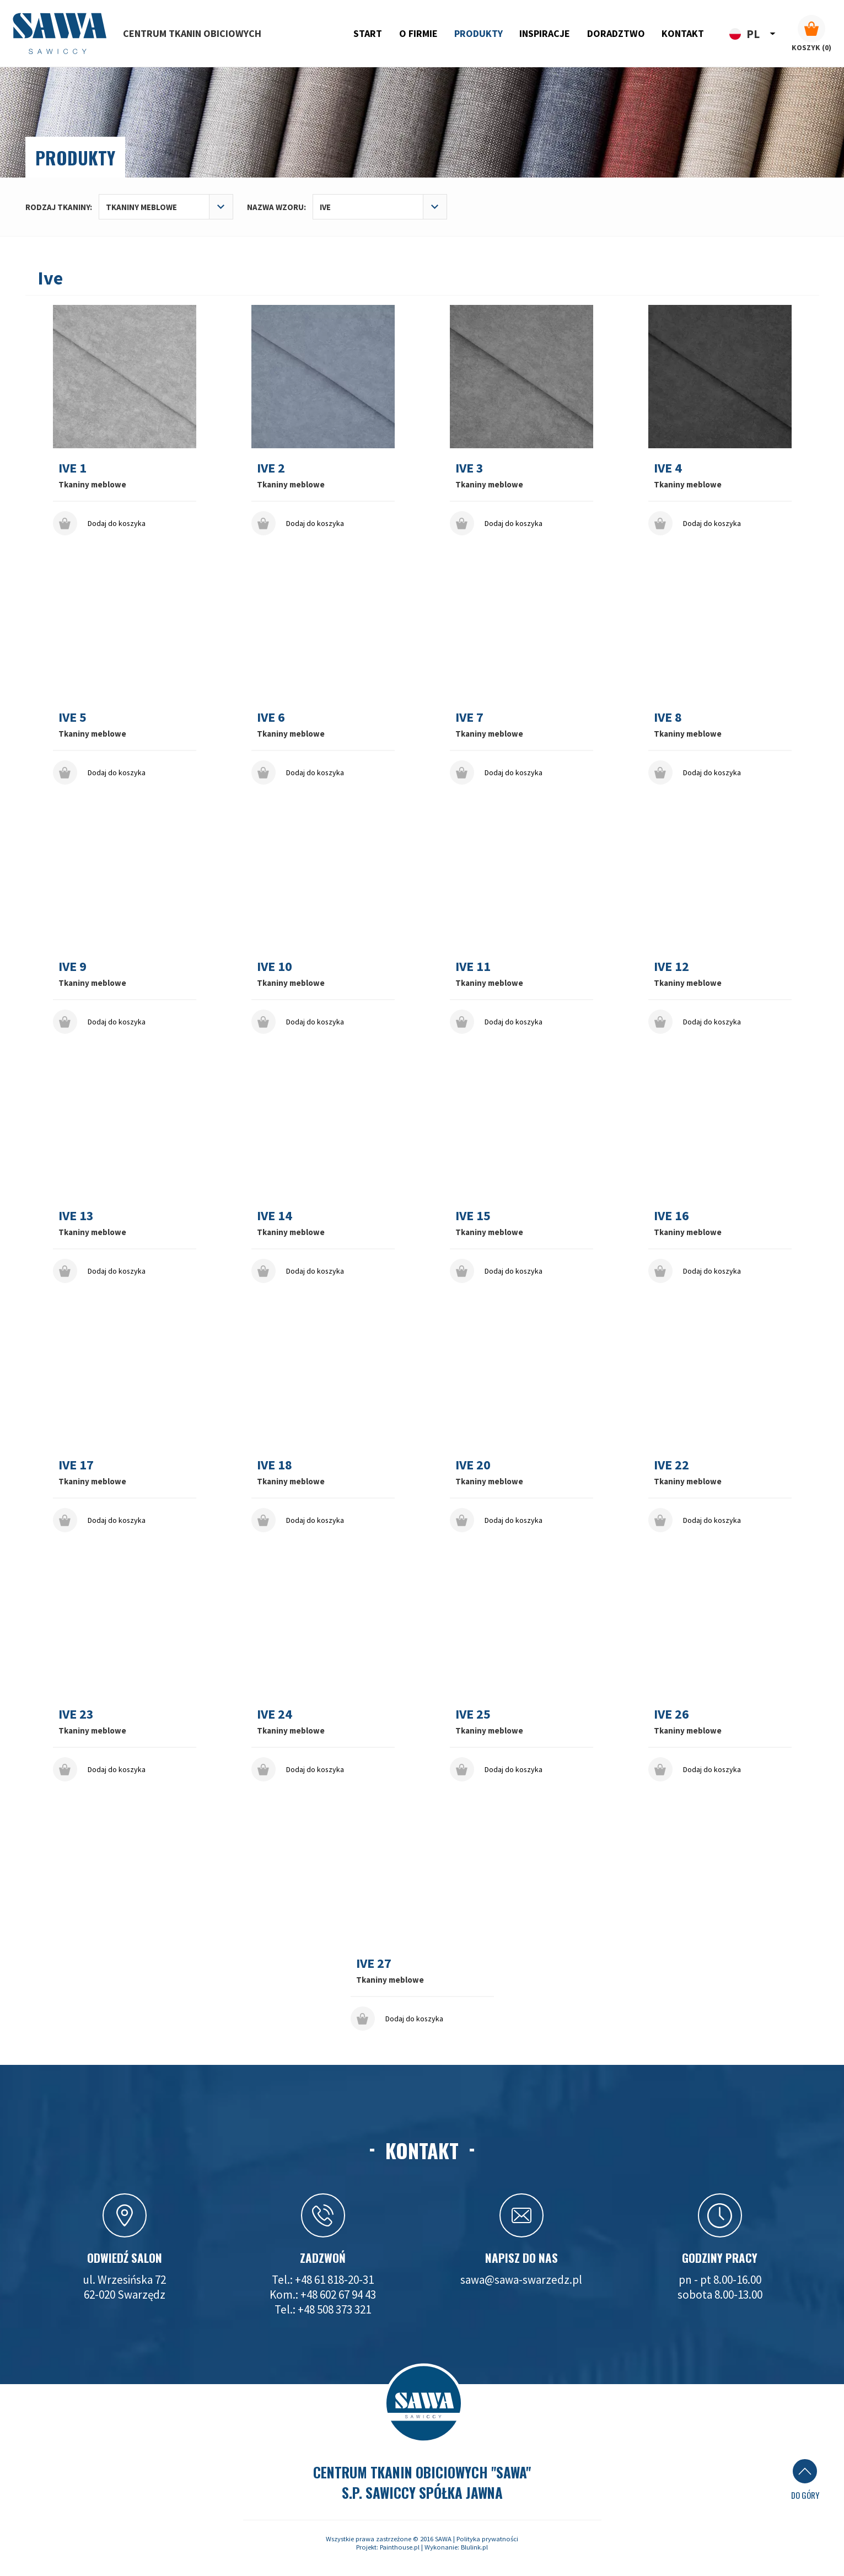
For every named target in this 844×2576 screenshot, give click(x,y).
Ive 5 (72, 717)
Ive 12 (671, 966)
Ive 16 (671, 1215)
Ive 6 (271, 717)
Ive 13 (76, 1215)
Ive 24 (274, 1713)
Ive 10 (274, 966)
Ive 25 (473, 1713)
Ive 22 (671, 1464)
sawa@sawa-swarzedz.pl (521, 2279)
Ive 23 (76, 1713)
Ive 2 (271, 467)
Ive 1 (72, 467)
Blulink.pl (474, 2547)
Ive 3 (469, 467)
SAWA (443, 2539)
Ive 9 (72, 966)
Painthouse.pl (400, 2547)
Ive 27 (373, 1963)
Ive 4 (668, 467)
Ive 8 (668, 717)
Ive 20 (473, 1464)
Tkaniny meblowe (92, 484)
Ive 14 (274, 1215)
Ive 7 (469, 717)
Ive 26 (671, 1713)
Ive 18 (274, 1464)
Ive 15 (473, 1215)
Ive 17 (76, 1464)
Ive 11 (473, 966)
